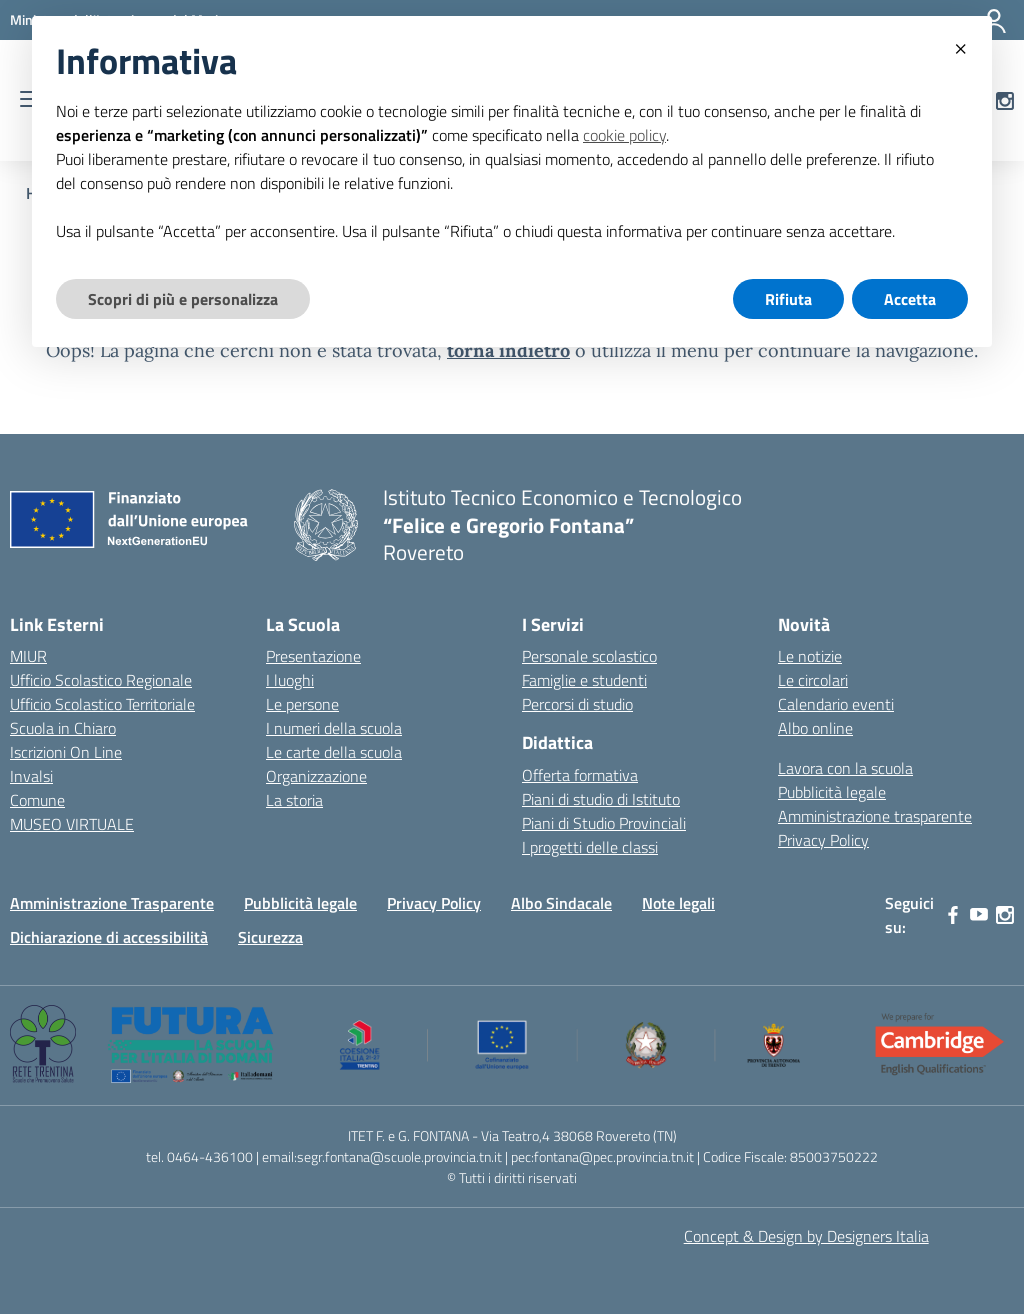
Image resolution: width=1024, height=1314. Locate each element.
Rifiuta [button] (788, 299)
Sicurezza (270, 937)
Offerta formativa (580, 775)
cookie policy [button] (624, 135)
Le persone (302, 704)
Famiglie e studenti (584, 680)
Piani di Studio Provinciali (604, 823)
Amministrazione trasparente (875, 816)
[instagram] (1005, 915)
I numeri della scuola (334, 728)
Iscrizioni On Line (66, 752)
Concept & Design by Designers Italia (806, 1236)
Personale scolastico (589, 656)
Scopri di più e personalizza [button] (183, 299)
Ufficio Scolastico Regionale (101, 680)
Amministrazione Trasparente (112, 903)
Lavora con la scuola (845, 768)
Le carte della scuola (334, 752)
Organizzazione (316, 776)
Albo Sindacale (561, 903)
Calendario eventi (836, 704)
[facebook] (953, 915)
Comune (37, 800)
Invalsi (31, 776)
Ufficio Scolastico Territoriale (102, 704)
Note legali (678, 903)
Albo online (815, 728)
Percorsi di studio (577, 704)
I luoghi (290, 680)
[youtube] (979, 915)
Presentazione (313, 656)
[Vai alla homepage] (326, 525)
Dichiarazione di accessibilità (109, 937)
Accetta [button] (910, 299)
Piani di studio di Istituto (601, 799)
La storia (294, 800)
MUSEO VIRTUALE (72, 824)
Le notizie (810, 656)
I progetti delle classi (590, 847)
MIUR (28, 656)
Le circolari (813, 680)
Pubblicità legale (832, 792)
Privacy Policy (823, 840)
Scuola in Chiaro (63, 728)
